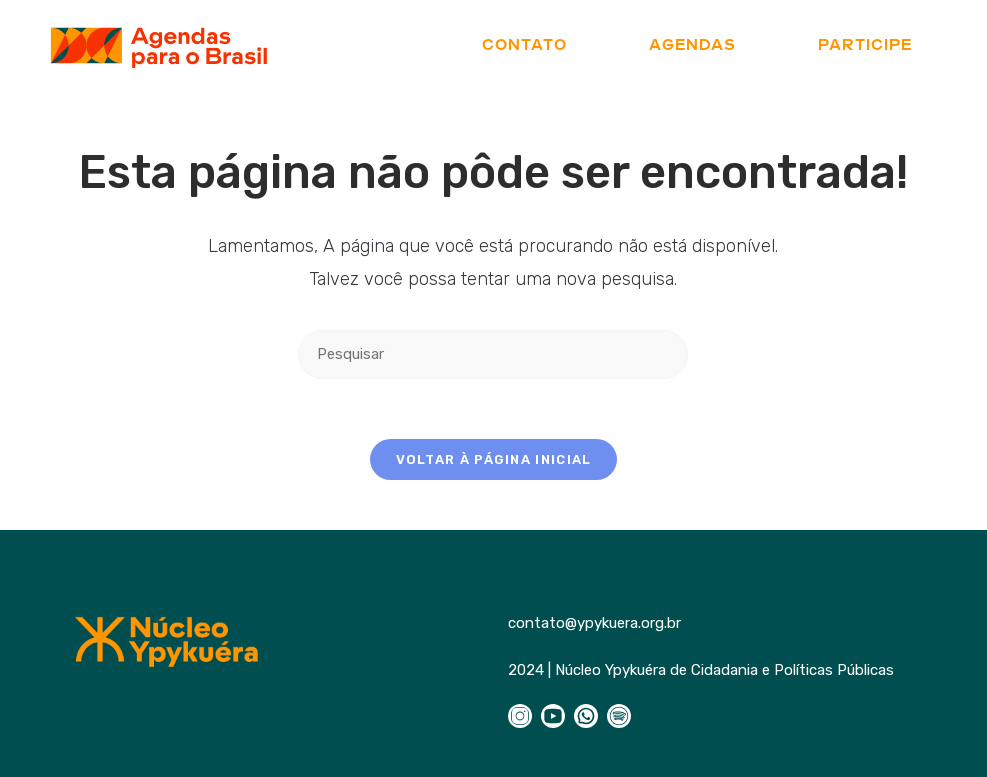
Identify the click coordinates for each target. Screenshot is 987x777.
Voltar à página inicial (494, 459)
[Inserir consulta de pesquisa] (493, 354)
